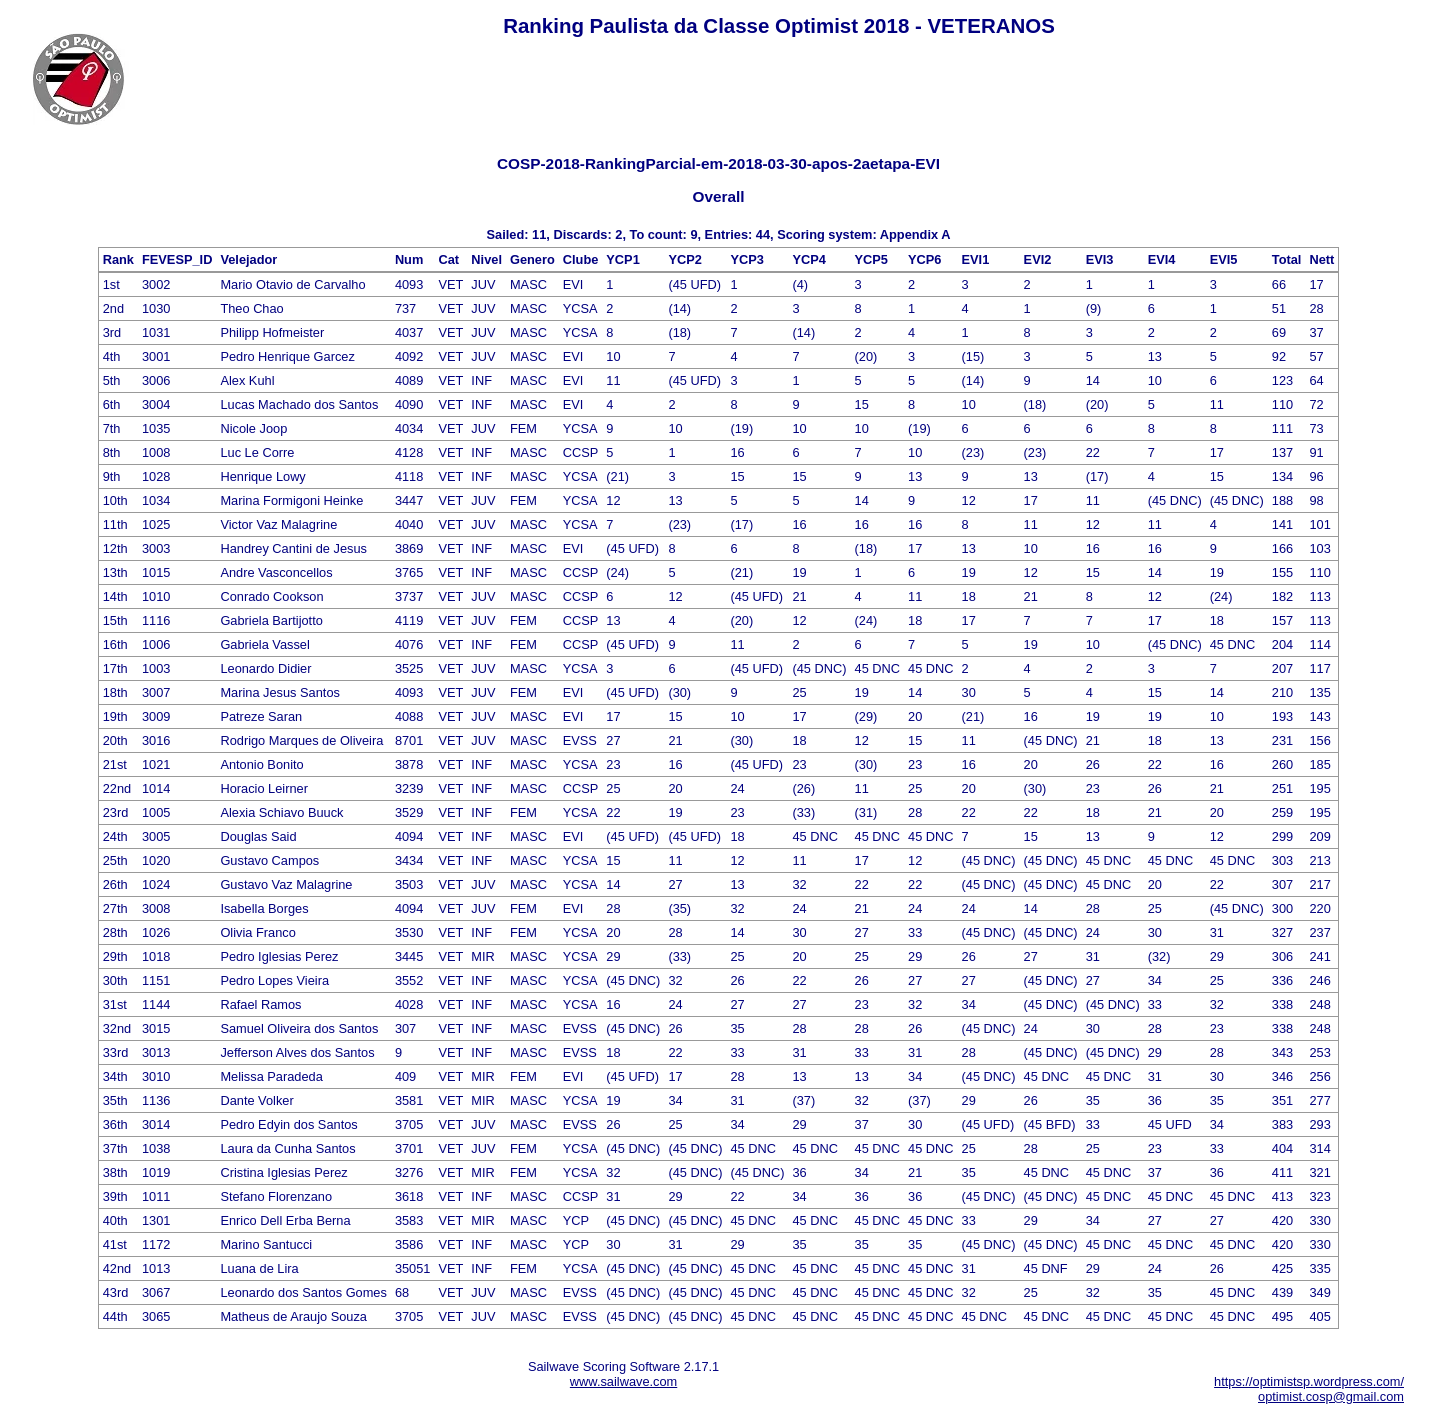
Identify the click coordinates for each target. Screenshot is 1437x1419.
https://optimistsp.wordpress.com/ (1309, 1381)
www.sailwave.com (623, 1381)
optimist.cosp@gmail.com (1331, 1396)
